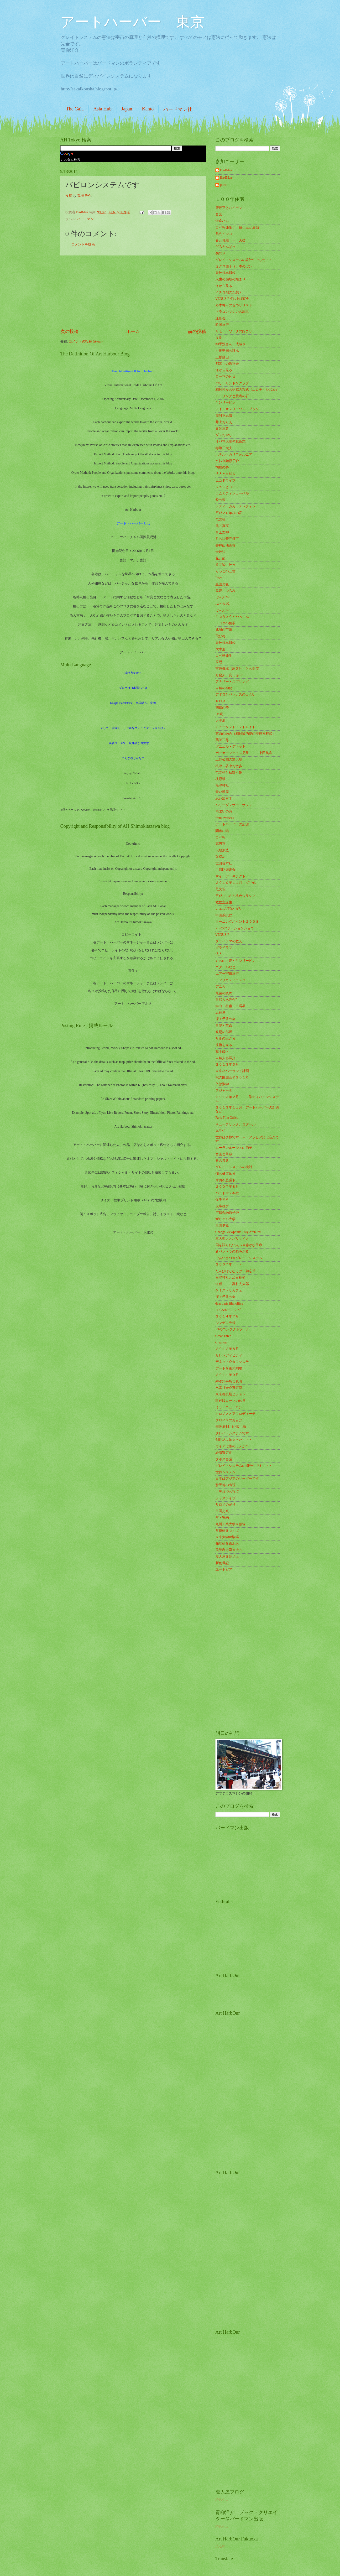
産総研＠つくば (227, 1530)
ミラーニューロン (228, 1407)
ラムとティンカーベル (232, 493)
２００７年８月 (227, 1186)
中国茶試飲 (223, 915)
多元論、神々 (225, 565)
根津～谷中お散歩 (228, 766)
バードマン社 (177, 109)
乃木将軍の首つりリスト (233, 305)
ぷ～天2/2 (222, 597)
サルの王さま (225, 1038)
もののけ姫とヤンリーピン (235, 961)
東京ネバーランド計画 (232, 1071)
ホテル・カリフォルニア (233, 454)
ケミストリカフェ (228, 1290)
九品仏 (220, 1131)
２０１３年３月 (227, 1064)
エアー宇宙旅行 (227, 973)
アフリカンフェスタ (230, 980)
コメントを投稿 (83, 244)
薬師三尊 (222, 428)
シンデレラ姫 (225, 1323)
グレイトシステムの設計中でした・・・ (245, 260)
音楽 (218, 214)
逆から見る (223, 286)
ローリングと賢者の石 (232, 396)
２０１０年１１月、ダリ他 (235, 883)
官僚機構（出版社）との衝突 (237, 669)
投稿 (68, 196)
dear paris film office (229, 1303)
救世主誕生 (223, 902)
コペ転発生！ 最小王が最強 (237, 227)
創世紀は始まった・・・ (233, 1440)
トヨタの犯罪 (225, 623)
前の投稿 (197, 331)
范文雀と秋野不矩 (228, 772)
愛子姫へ (222, 1051)
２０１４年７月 (227, 1316)
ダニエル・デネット (230, 746)
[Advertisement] (133, 292)
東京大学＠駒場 (227, 1537)
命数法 (220, 552)
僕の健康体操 (225, 1174)
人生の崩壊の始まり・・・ (235, 279)
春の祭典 (222, 1160)
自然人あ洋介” (226, 999)
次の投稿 (69, 331)
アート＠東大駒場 (228, 1368)
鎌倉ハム (222, 221)
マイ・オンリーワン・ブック (237, 409)
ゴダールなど (225, 967)
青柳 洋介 (84, 196)
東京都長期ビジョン (230, 1394)
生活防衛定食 (225, 870)
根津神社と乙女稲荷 (230, 1277)
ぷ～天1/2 (222, 610)
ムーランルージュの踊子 (233, 1148)
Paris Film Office (226, 1117)
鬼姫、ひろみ (225, 591)
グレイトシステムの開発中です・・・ (243, 1466)
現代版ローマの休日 (230, 1401)
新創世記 (222, 1563)
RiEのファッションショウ (234, 928)
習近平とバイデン (228, 208)
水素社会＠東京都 (228, 1387)
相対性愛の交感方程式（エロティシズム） (247, 389)
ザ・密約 (222, 1517)
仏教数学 (222, 1084)
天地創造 (222, 850)
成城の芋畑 (223, 629)
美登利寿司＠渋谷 (228, 1550)
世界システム (225, 1472)
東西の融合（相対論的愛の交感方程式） (245, 733)
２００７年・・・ (228, 1264)
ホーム (133, 331)
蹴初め (220, 857)
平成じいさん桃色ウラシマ (235, 896)
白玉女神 (222, 532)
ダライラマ (223, 947)
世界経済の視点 (227, 1492)
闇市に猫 (222, 831)
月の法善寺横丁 (227, 539)
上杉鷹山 (222, 357)
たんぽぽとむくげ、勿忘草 (235, 1271)
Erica (218, 578)
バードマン (85, 219)
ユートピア (223, 1569)
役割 (218, 337)
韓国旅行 (222, 325)
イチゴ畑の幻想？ (228, 292)
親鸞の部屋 (223, 1032)
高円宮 (220, 844)
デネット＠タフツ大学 (232, 1361)
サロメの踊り (225, 1504)
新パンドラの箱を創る (232, 1251)
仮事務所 (222, 1199)
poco (223, 185)
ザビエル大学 (225, 1219)
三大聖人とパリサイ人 (232, 1238)
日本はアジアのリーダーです (237, 1478)
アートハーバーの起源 (232, 824)
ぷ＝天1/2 (222, 603)
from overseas (224, 818)
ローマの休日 (225, 376)
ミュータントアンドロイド (235, 727)
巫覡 (218, 662)
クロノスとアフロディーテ (235, 1413)
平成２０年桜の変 (228, 513)
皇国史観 (222, 584)
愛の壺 (220, 500)
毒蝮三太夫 (223, 448)
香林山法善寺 (225, 545)
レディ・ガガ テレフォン (235, 506)
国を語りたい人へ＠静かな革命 (238, 1245)
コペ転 (220, 837)
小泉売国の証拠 (227, 351)
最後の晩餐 (223, 993)
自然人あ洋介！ (227, 1058)
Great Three (223, 1336)
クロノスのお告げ (228, 1420)
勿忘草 (220, 253)
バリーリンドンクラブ (232, 383)
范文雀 (220, 519)
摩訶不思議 (223, 415)
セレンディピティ (228, 1355)
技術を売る (223, 1045)
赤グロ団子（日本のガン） (235, 266)
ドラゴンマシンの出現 (232, 311)
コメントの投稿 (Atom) (86, 341)
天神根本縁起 (225, 273)
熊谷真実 (222, 526)
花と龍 (220, 558)
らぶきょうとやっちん (232, 617)
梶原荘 (220, 779)
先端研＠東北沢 (227, 1543)
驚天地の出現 (225, 1485)
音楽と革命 (223, 1025)
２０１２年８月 (227, 1349)
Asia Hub (102, 108)
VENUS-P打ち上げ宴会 (232, 299)
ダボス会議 (223, 1459)
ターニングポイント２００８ (237, 921)
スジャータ (223, 1090)
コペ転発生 (223, 655)
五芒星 (220, 1012)
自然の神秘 (223, 688)
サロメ (220, 701)
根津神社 (222, 785)
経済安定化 (223, 1452)
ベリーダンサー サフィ (233, 805)
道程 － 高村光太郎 (232, 1284)
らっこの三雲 (225, 571)
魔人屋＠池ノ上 (227, 1556)
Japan (126, 108)
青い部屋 (222, 792)
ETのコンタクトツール (232, 1329)
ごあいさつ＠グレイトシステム (238, 1258)
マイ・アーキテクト (230, 876)
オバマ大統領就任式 (230, 441)
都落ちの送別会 (227, 363)
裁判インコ (223, 234)
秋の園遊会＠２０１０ (232, 1077)
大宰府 (220, 649)
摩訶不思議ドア (227, 1180)
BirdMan (226, 170)
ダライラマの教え (228, 941)
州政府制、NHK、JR (230, 1427)
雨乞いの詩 (223, 811)
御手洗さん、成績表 (230, 344)
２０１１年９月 (227, 1375)
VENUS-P (222, 935)
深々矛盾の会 (225, 1019)
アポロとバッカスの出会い (235, 694)
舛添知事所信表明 (228, 1381)
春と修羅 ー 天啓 (230, 240)
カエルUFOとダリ (228, 909)
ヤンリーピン (225, 402)
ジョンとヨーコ (227, 487)
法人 (218, 954)
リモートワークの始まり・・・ (238, 331)
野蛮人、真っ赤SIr (229, 675)
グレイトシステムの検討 (233, 1167)
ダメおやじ (223, 435)
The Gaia (75, 108)
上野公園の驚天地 (228, 759)
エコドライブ (225, 480)
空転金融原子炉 (227, 461)
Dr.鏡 (219, 714)
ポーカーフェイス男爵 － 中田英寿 (243, 753)
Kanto (148, 108)
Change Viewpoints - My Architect (238, 1232)
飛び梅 (220, 636)
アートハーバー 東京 (132, 22)
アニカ (220, 986)
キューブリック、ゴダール (235, 1124)
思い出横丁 (223, 798)
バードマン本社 (227, 1193)
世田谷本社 (223, 863)
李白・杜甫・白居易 (230, 1006)
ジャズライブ (225, 1498)
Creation (221, 1342)
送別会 (220, 318)
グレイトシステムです (232, 1433)
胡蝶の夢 (222, 467)
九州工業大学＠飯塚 (230, 1524)
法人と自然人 (225, 474)
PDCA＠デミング (228, 1310)
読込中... (221, 2500)
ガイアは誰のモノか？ (232, 1446)
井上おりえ (223, 422)
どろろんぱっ (225, 247)
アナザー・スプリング (232, 681)
